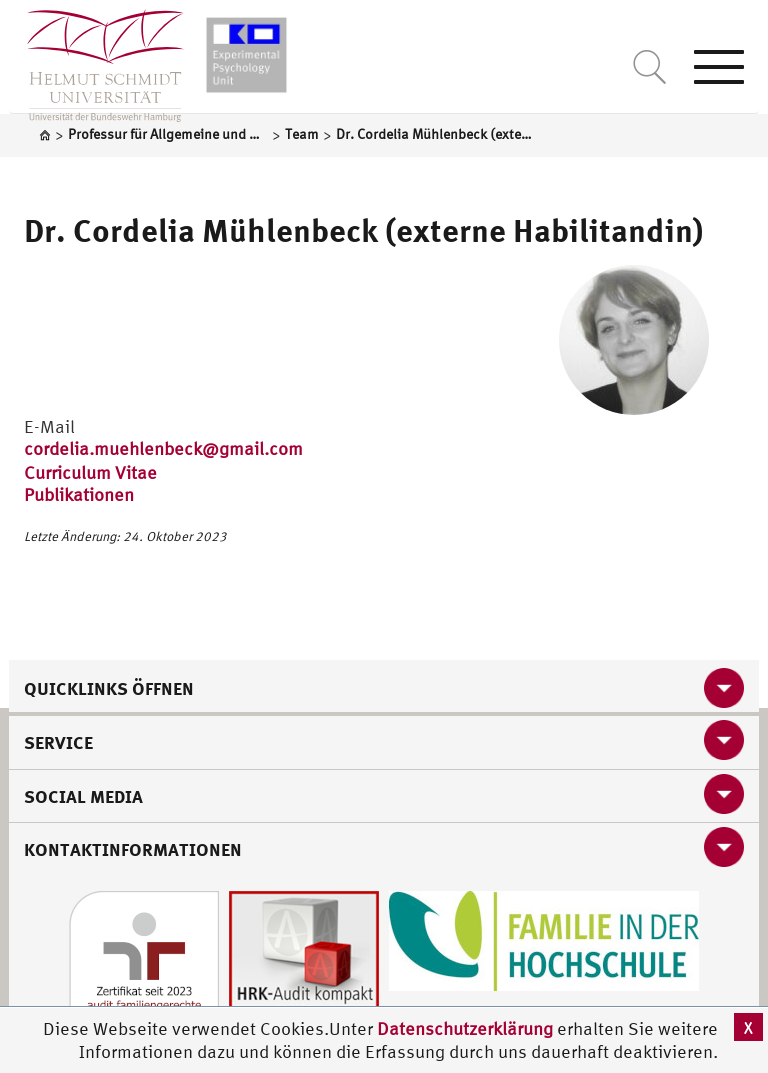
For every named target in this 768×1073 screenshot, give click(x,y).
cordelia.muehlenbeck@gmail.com (163, 448)
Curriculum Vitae (90, 472)
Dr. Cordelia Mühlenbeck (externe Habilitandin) (364, 230)
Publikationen (79, 494)
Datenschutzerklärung (465, 1028)
